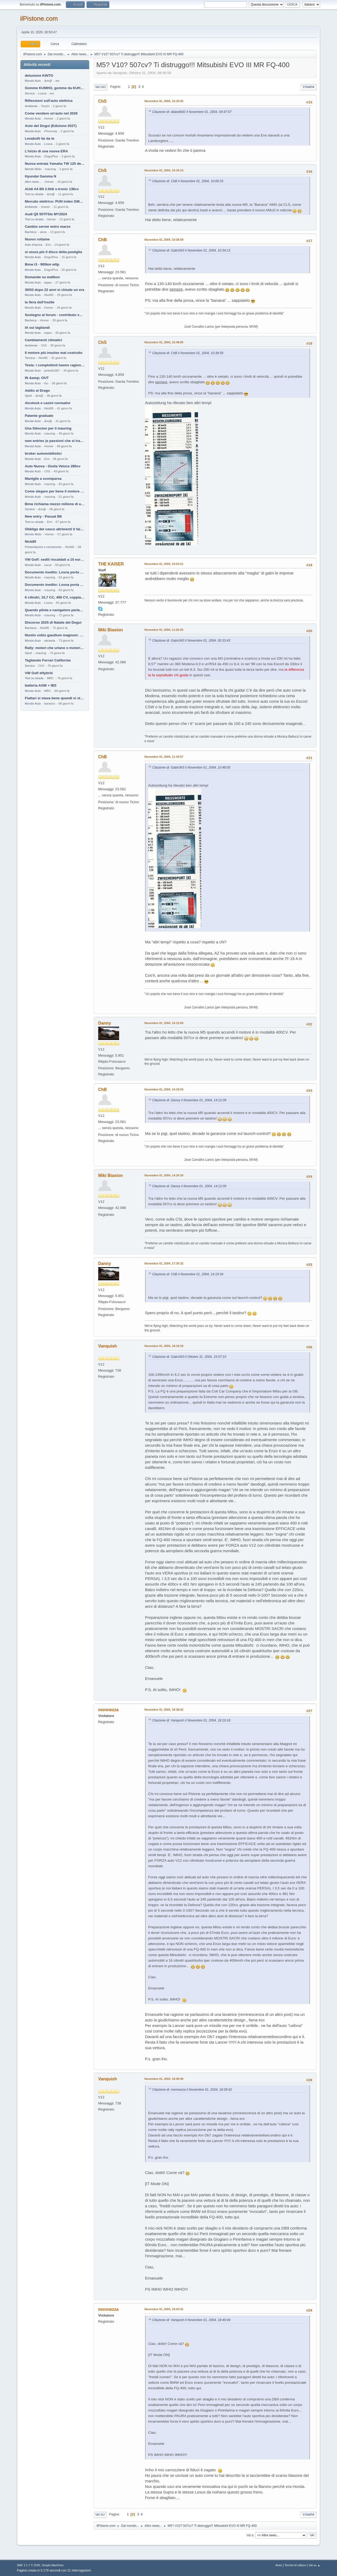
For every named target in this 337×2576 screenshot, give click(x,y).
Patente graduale (39, 416)
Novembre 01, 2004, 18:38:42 (164, 1709)
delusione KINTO (39, 75)
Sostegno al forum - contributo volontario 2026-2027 (55, 315)
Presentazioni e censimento (43, 547)
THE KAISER (111, 564)
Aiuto (278, 2565)
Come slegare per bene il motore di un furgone (55, 491)
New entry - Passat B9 (43, 516)
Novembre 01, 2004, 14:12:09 (164, 1023)
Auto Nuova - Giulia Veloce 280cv (52, 466)
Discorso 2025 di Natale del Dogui (53, 622)
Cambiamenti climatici (43, 340)
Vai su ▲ (314, 2565)
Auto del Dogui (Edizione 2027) (51, 126)
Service (30, 93)
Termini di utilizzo (295, 2565)
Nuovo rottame (37, 239)
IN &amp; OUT (37, 378)
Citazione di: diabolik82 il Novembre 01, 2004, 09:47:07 (192, 112)
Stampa (308, 87)
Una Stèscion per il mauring (48, 428)
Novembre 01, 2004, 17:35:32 (164, 1263)
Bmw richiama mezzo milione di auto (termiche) (55, 504)
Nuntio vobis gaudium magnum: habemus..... (55, 635)
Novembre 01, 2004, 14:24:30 (164, 1175)
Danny (104, 1023)
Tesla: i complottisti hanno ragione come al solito (55, 365)
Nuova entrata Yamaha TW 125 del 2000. (55, 164)
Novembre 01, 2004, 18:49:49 (164, 2078)
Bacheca (31, 232)
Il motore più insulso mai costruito (54, 353)
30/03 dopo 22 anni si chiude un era (54, 290)
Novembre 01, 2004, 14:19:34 (164, 1089)
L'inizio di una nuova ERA (46, 151)
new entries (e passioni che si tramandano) (55, 441)
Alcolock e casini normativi (47, 403)
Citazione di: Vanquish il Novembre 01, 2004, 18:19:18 (191, 1720)
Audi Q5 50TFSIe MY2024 (46, 214)
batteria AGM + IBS (41, 685)
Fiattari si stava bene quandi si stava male (55, 698)
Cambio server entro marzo (48, 227)
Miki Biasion (110, 630)
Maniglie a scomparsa (43, 479)
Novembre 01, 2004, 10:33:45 (164, 101)
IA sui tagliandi (37, 328)
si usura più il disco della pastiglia (53, 252)
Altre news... (33, 181)
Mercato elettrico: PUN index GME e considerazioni (55, 201)
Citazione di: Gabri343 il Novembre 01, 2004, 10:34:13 (191, 250)
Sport (28, 395)
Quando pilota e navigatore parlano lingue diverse (55, 610)
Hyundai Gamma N (40, 176)
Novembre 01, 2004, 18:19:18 (164, 1346)
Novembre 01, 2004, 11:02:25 (164, 629)
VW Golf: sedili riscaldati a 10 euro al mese (55, 559)
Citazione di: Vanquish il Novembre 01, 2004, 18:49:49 (191, 2320)
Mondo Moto (33, 169)
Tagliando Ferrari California (48, 660)
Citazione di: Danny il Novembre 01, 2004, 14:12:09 (189, 1100)
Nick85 (30, 541)
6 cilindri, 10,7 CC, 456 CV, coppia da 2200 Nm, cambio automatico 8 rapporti (55, 597)
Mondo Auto (33, 80)
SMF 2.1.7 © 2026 (28, 2565)
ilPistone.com (39, 18)
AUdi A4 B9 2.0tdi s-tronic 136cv (52, 189)
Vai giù (100, 87)
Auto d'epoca (33, 244)
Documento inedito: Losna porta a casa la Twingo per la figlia (55, 572)
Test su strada (34, 194)
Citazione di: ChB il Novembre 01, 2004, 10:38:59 (187, 353)
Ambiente (31, 106)
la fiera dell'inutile (40, 302)
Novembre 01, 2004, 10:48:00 (164, 342)
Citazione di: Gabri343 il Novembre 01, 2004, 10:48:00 (191, 767)
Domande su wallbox (42, 277)
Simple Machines (53, 2565)
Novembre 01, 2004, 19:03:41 (164, 2309)
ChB (102, 239)
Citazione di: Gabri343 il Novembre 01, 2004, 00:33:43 (191, 640)
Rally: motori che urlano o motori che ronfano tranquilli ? (55, 648)
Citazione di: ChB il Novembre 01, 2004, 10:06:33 (187, 181)
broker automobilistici (43, 453)
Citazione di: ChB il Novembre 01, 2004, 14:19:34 (187, 1274)
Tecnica (30, 357)
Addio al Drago (37, 390)
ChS (102, 101)
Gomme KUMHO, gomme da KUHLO (55, 88)
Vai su (100, 2514)
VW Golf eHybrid (39, 673)
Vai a (249, 2535)
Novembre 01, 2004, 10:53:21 (164, 563)
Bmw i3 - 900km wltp (42, 264)
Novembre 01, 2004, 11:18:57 (164, 756)
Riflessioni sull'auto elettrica (49, 101)
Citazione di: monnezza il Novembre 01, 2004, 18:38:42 (192, 2089)
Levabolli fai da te (40, 138)
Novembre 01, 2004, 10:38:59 (164, 239)
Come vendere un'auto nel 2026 (51, 113)
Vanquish (107, 1346)
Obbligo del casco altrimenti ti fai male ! (55, 529)
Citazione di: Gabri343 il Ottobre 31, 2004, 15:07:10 (189, 1357)
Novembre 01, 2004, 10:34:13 (164, 170)
